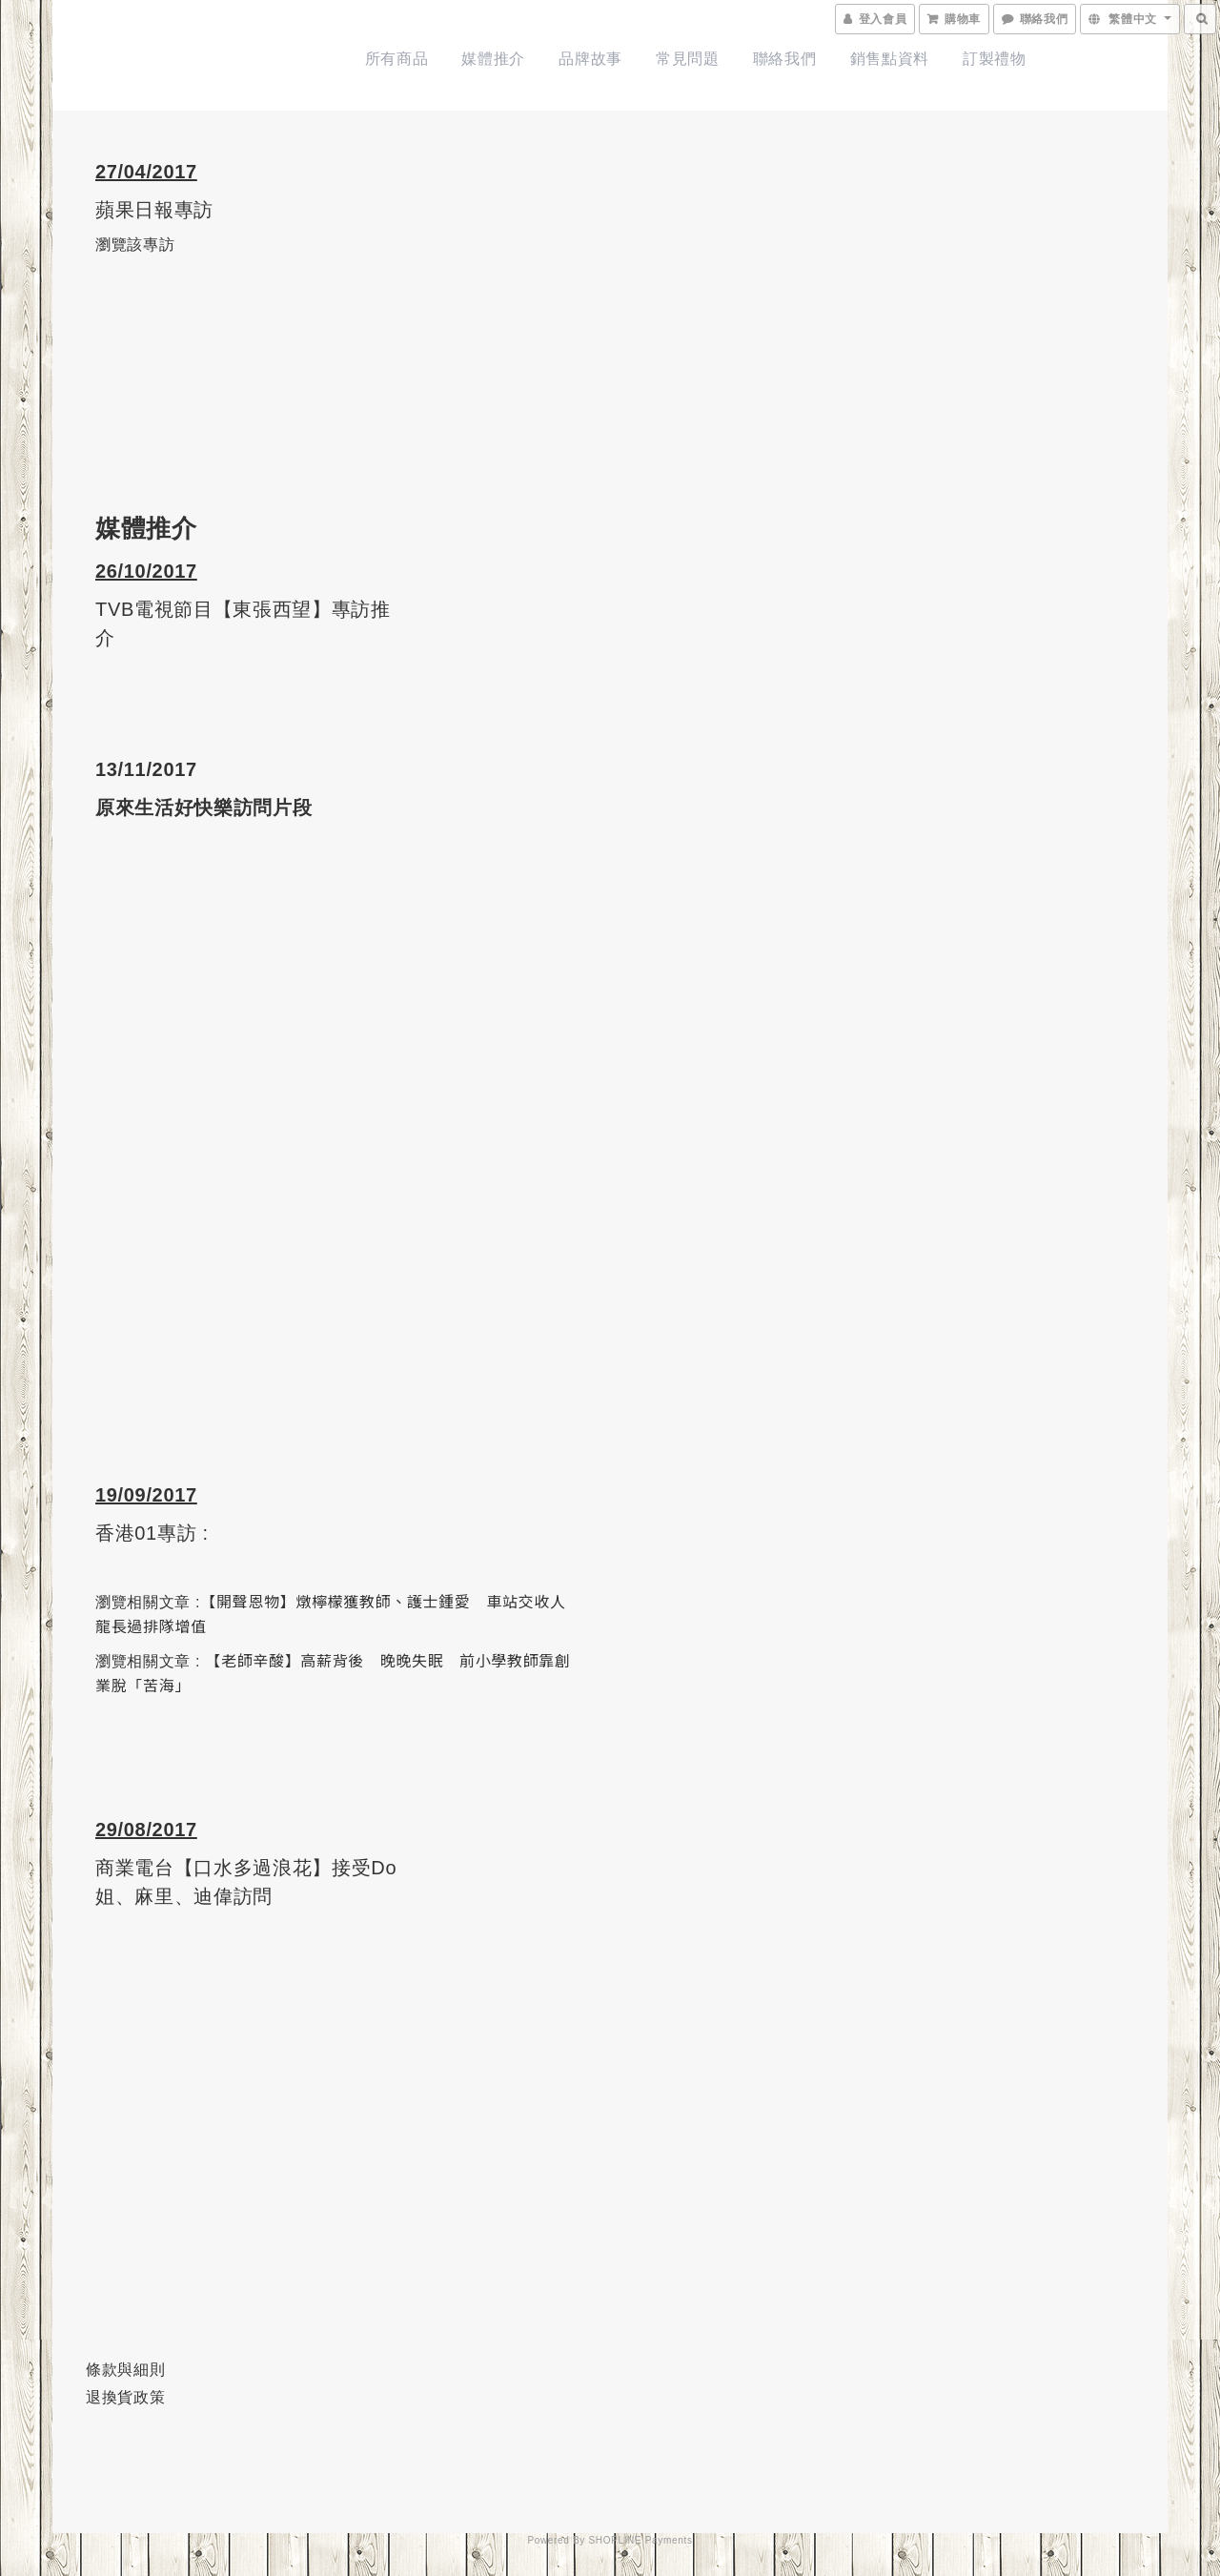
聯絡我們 (785, 59)
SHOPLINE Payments (640, 2540)
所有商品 (397, 59)
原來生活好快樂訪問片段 (203, 807)
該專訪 (150, 244)
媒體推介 (493, 59)
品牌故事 (590, 59)
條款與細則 (125, 2369)
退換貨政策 (125, 2397)
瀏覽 (111, 244)
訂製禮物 (995, 59)
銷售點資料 (889, 59)
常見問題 (688, 59)
